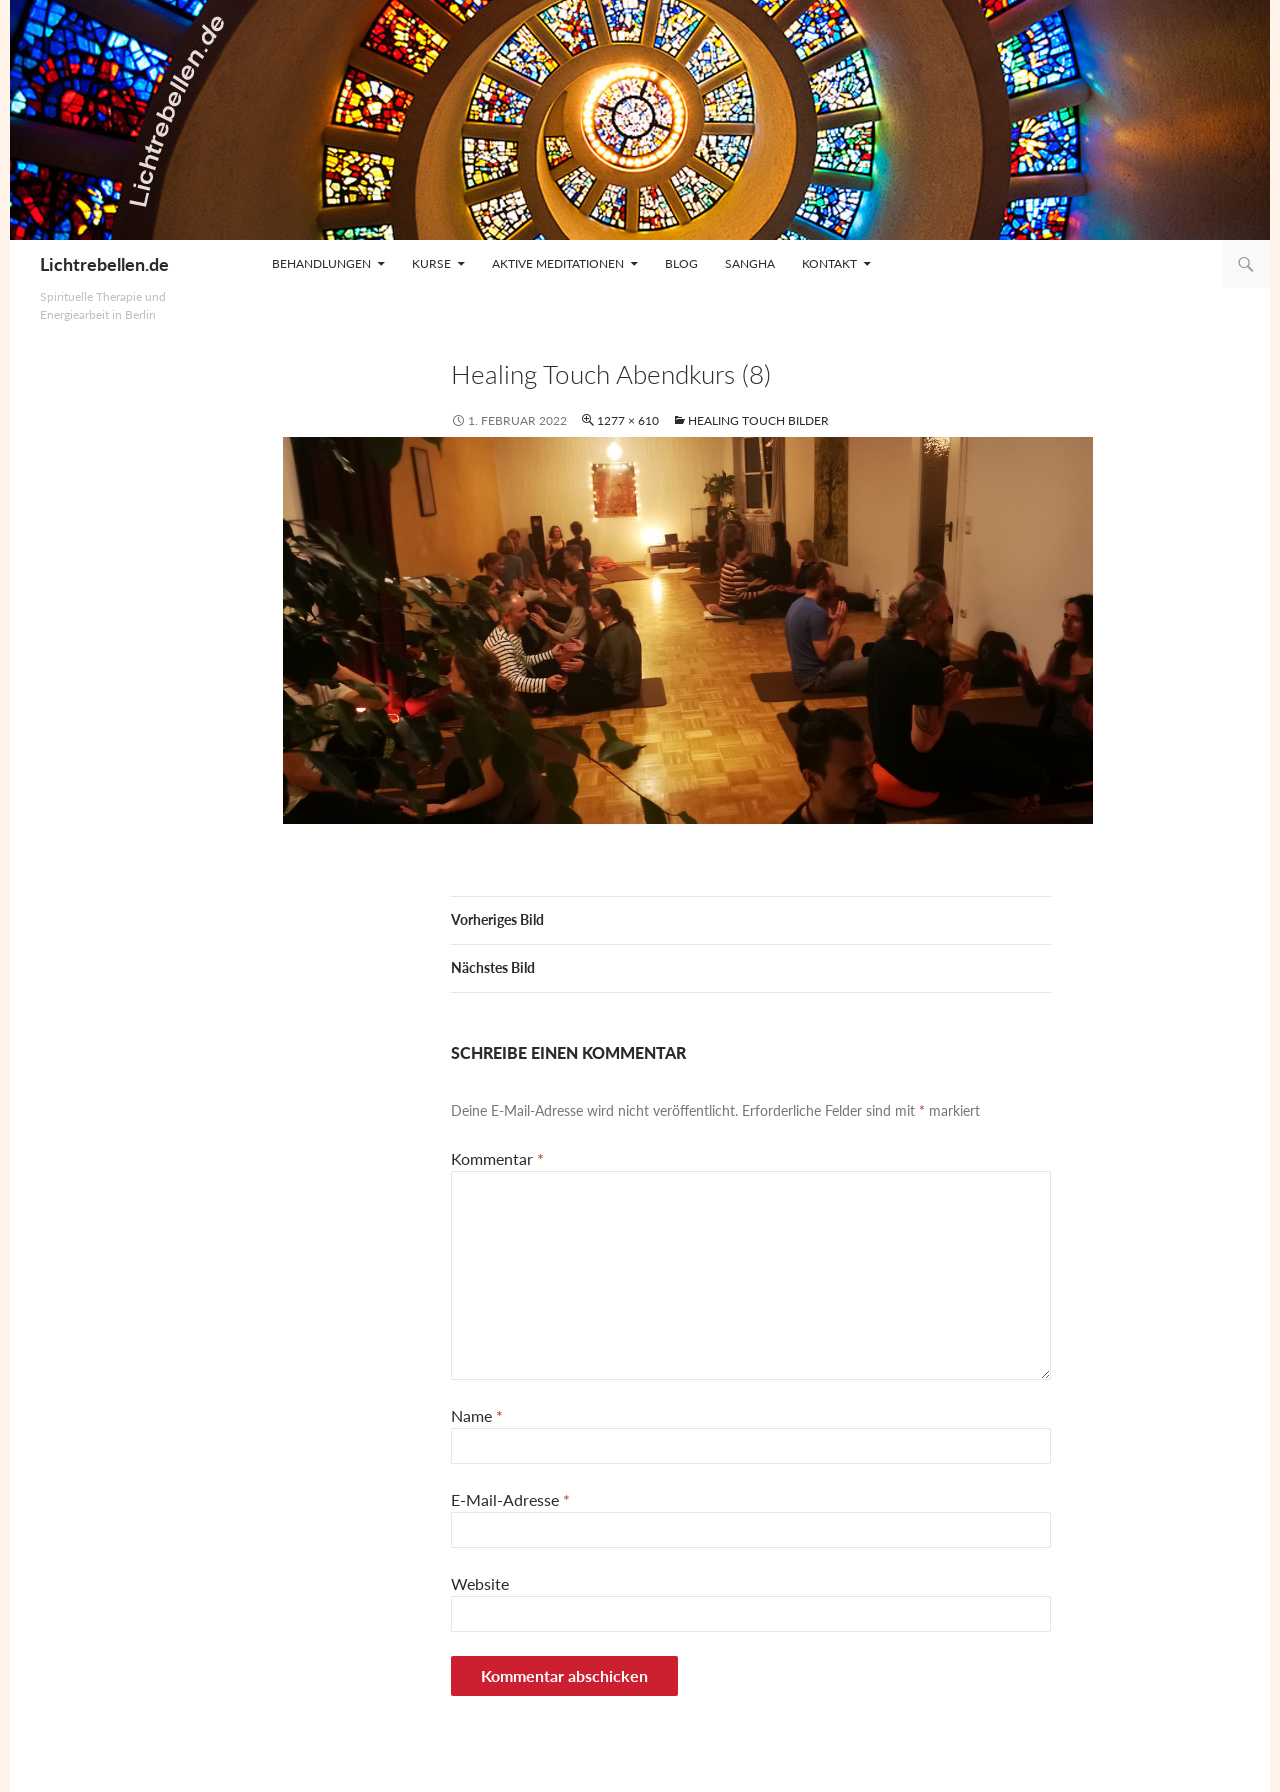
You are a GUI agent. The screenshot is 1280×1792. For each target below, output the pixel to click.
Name (477, 1415)
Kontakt (829, 263)
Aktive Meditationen (558, 263)
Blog (681, 263)
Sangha (750, 263)
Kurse (431, 263)
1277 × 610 (628, 420)
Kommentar (497, 1158)
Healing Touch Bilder (758, 420)
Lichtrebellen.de (104, 264)
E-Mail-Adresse (510, 1499)
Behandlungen (321, 263)
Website (480, 1583)
